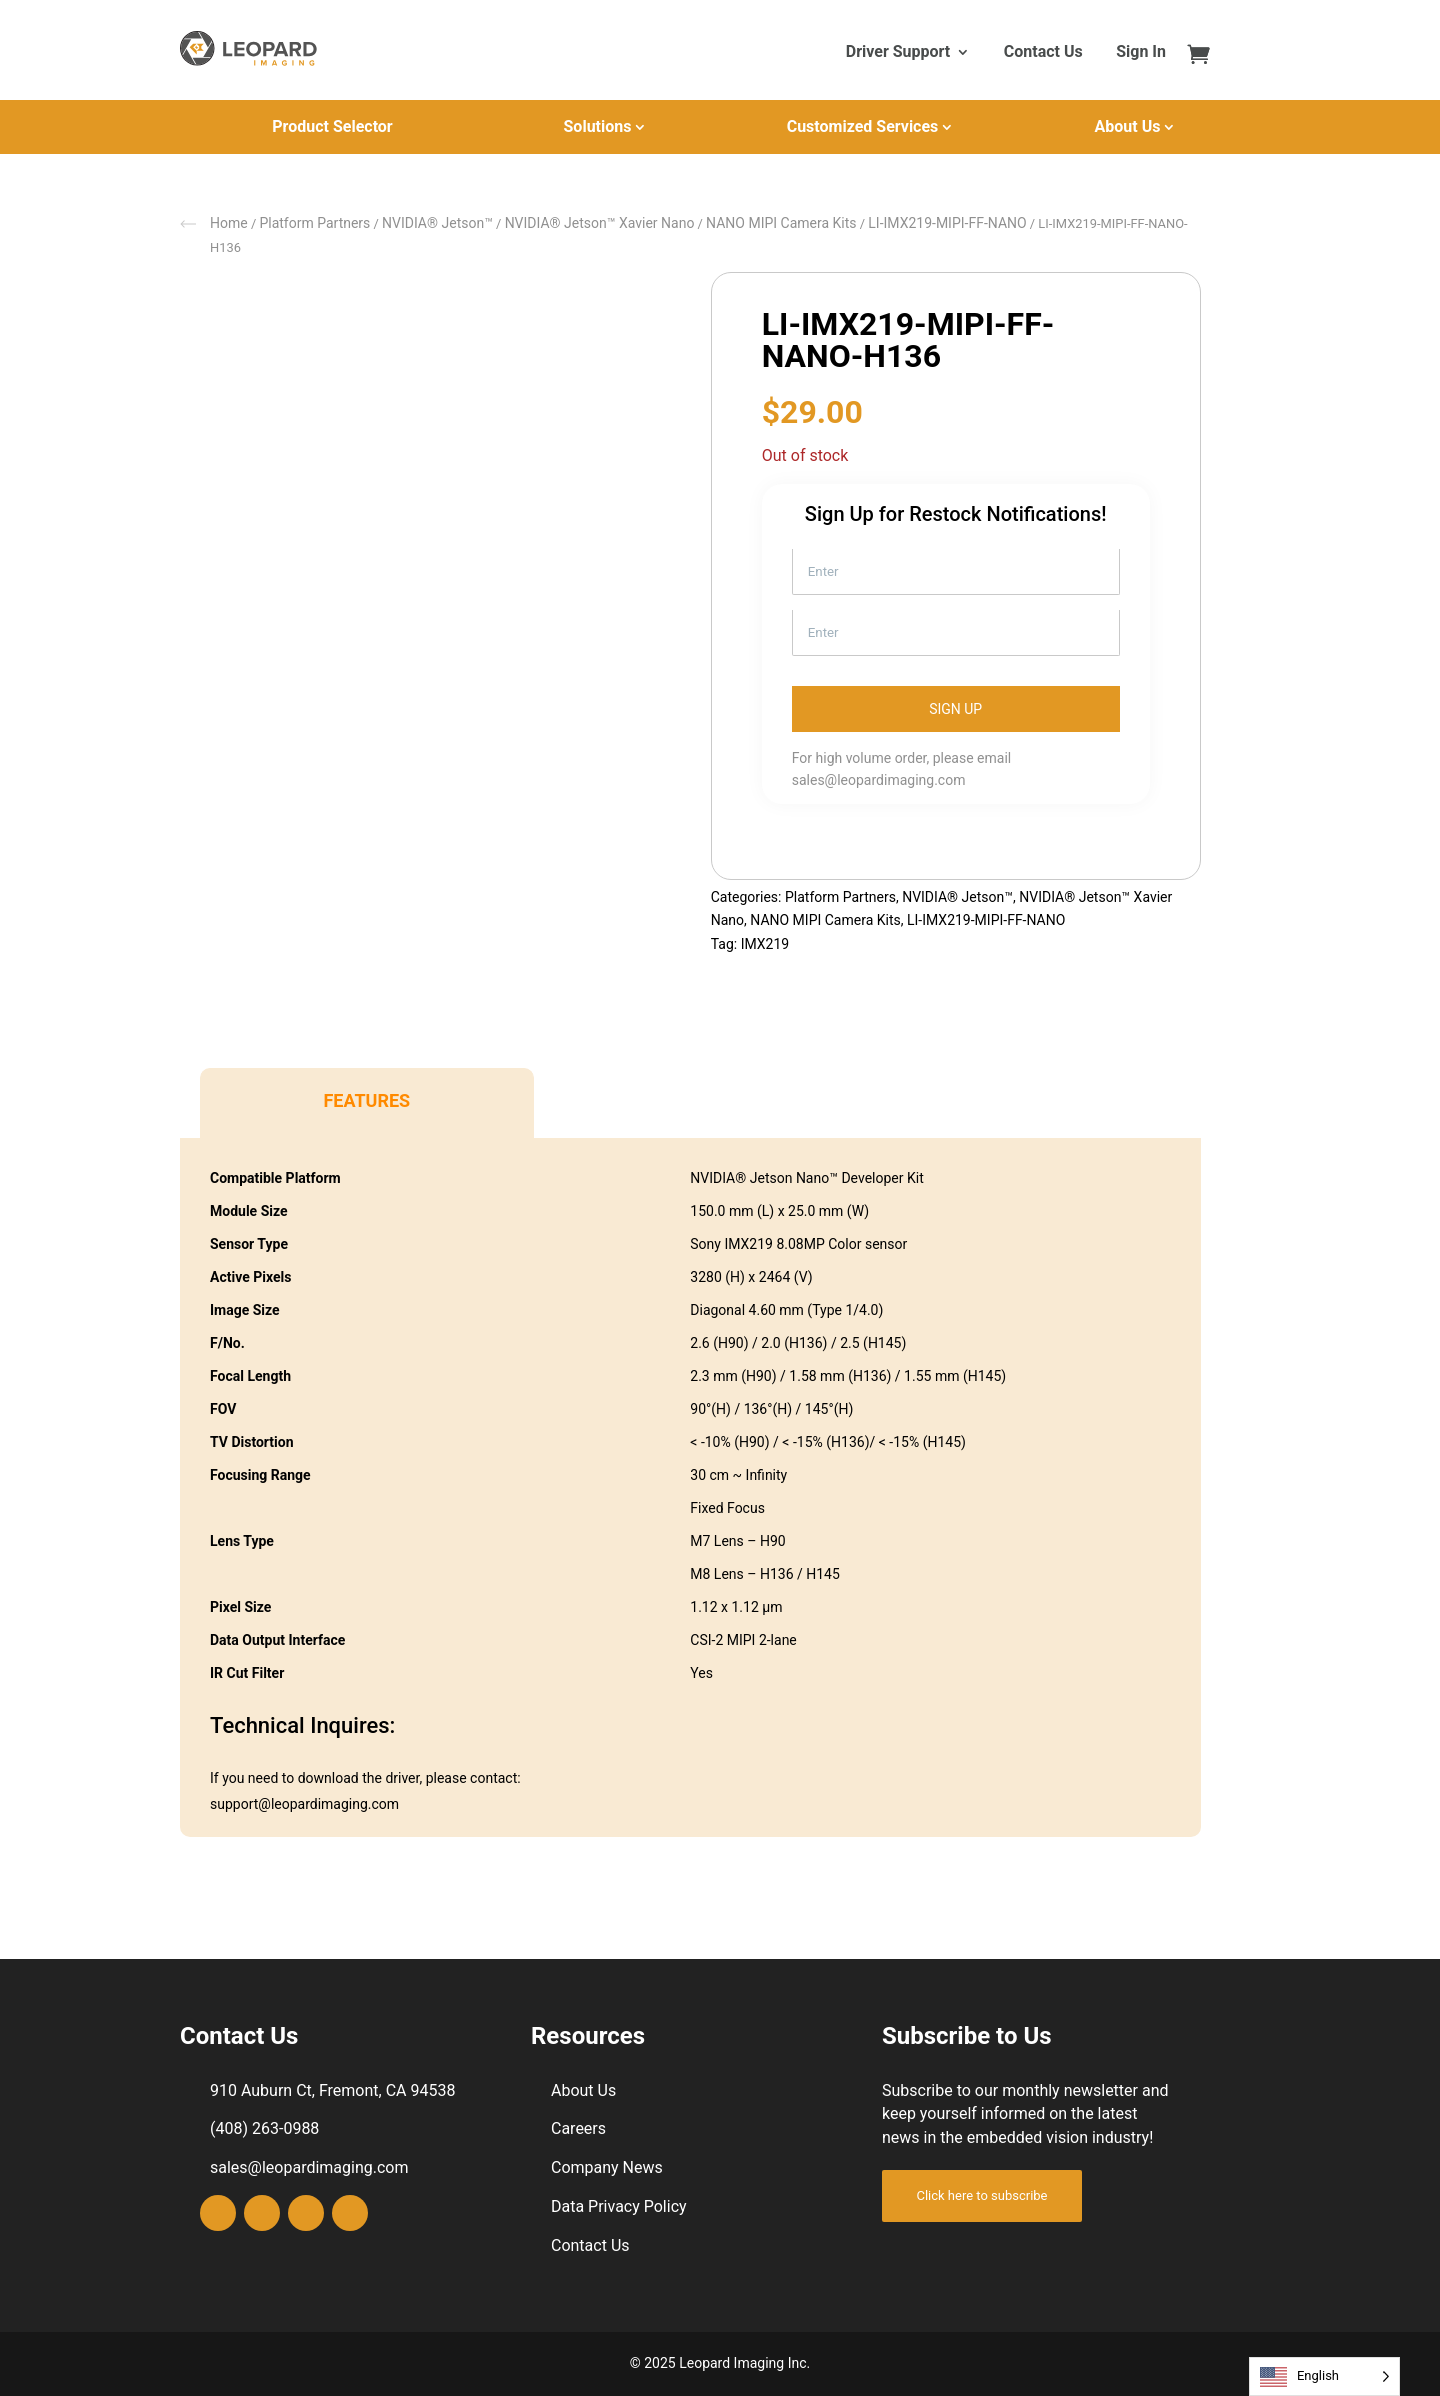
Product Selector (332, 126)
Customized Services (863, 126)
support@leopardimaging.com (304, 1804)
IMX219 (765, 944)
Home (229, 223)
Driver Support (898, 53)
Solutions (598, 126)
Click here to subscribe (981, 2195)
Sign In (1141, 53)
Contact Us (1043, 53)
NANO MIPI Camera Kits (781, 223)
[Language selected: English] (1324, 2376)
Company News (607, 2167)
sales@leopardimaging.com (879, 780)
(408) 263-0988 (264, 2128)
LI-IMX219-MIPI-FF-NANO (947, 223)
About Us (1128, 126)
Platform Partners (314, 223)
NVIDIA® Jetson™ (437, 223)
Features (366, 1100)
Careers (578, 2128)
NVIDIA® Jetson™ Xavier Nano (600, 223)
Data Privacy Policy (619, 2206)
